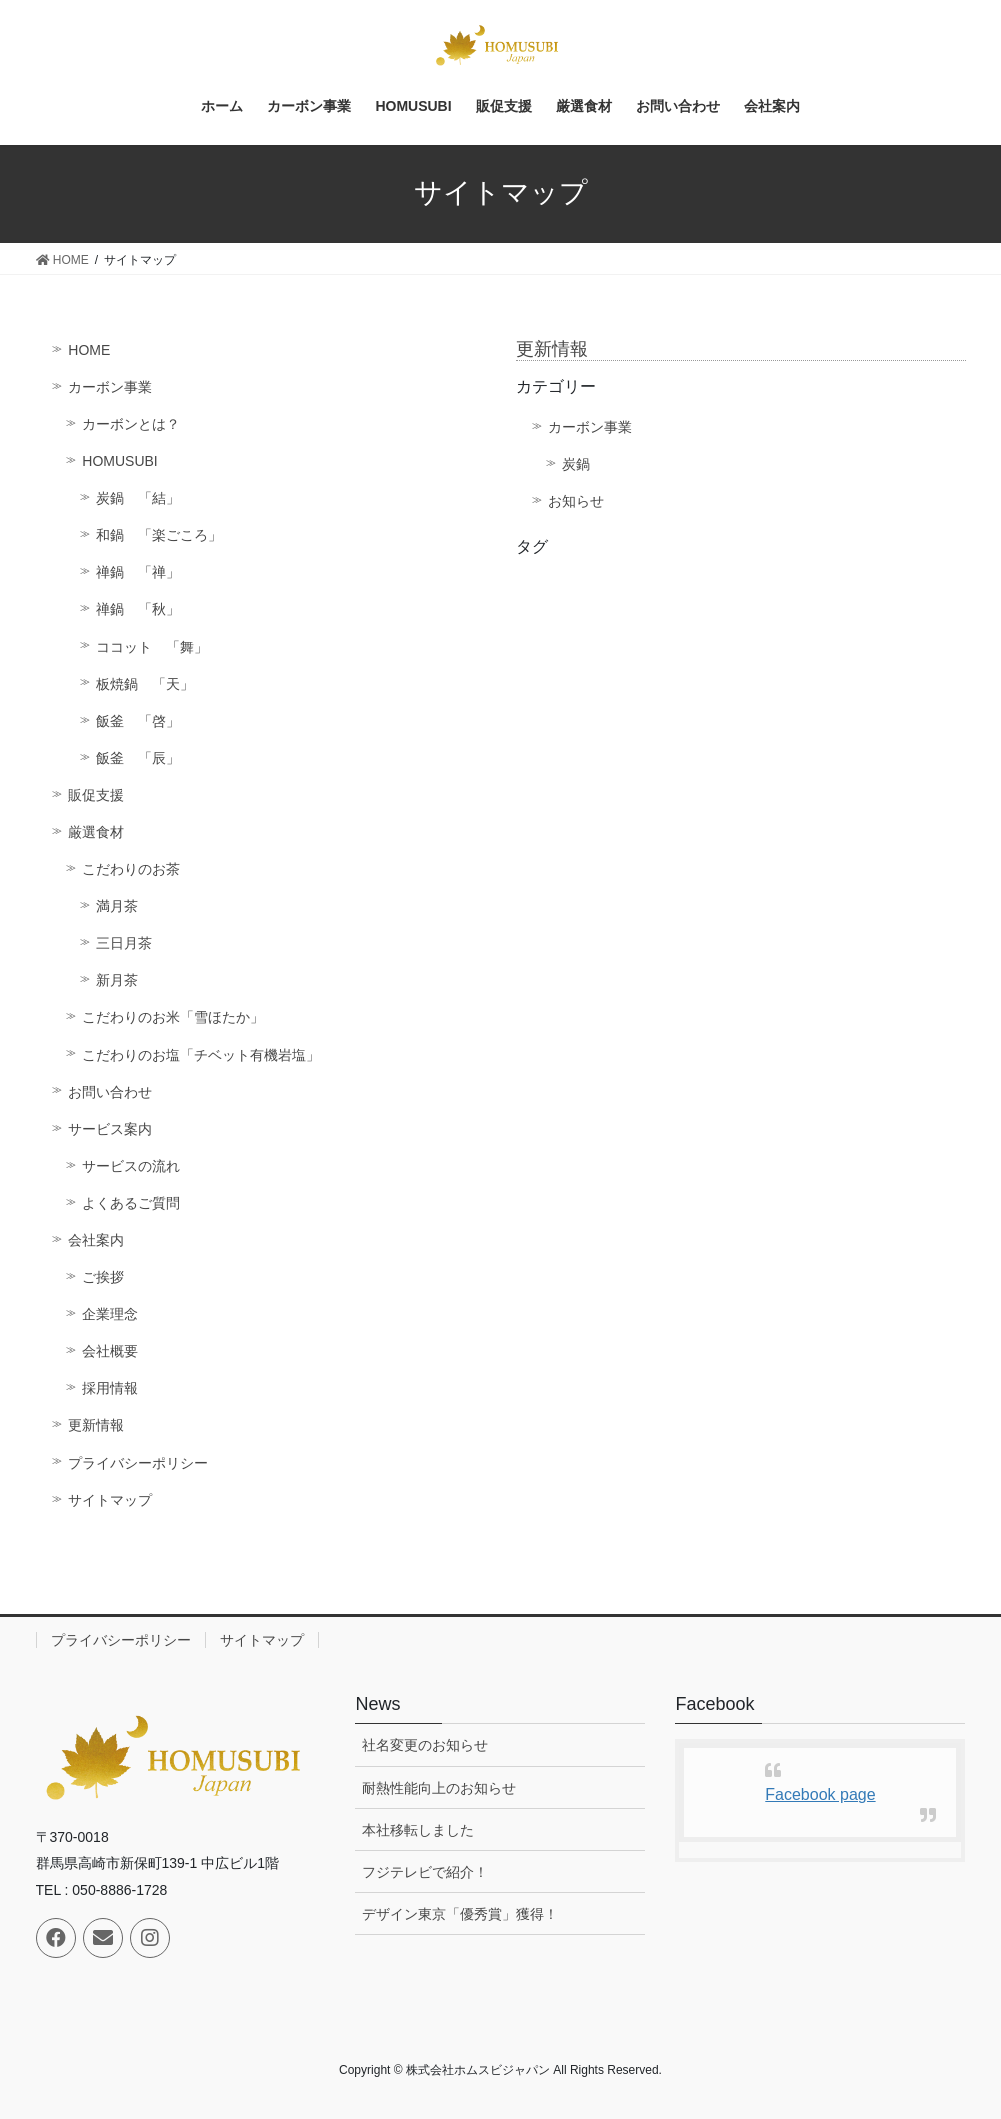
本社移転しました (418, 1830)
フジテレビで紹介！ (425, 1872)
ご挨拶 (103, 1277)
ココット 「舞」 (152, 647)
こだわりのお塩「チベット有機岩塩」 (201, 1055)
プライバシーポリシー (138, 1463)
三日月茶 (124, 943)
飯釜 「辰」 (138, 758)
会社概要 (110, 1351)
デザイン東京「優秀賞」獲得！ (460, 1914)
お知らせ (576, 501)
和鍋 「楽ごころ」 (159, 535)
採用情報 (110, 1388)
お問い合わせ (110, 1092)
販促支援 (96, 795)
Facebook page (820, 1794)
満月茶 (117, 906)
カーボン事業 (110, 387)
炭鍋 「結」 (138, 498)
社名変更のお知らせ (425, 1745)
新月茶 (117, 980)
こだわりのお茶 (131, 869)
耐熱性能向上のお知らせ (439, 1788)
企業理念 (110, 1314)
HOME (89, 350)
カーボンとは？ (131, 424)
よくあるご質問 (131, 1203)
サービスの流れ (131, 1166)
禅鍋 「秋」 (138, 609)
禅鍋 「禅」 (138, 572)
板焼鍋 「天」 (145, 684)
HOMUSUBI (119, 461)
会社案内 (96, 1240)
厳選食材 (96, 832)
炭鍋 (576, 464)
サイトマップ (110, 1500)
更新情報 (96, 1425)
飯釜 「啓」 (138, 721)
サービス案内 (110, 1129)
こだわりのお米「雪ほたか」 (173, 1017)
